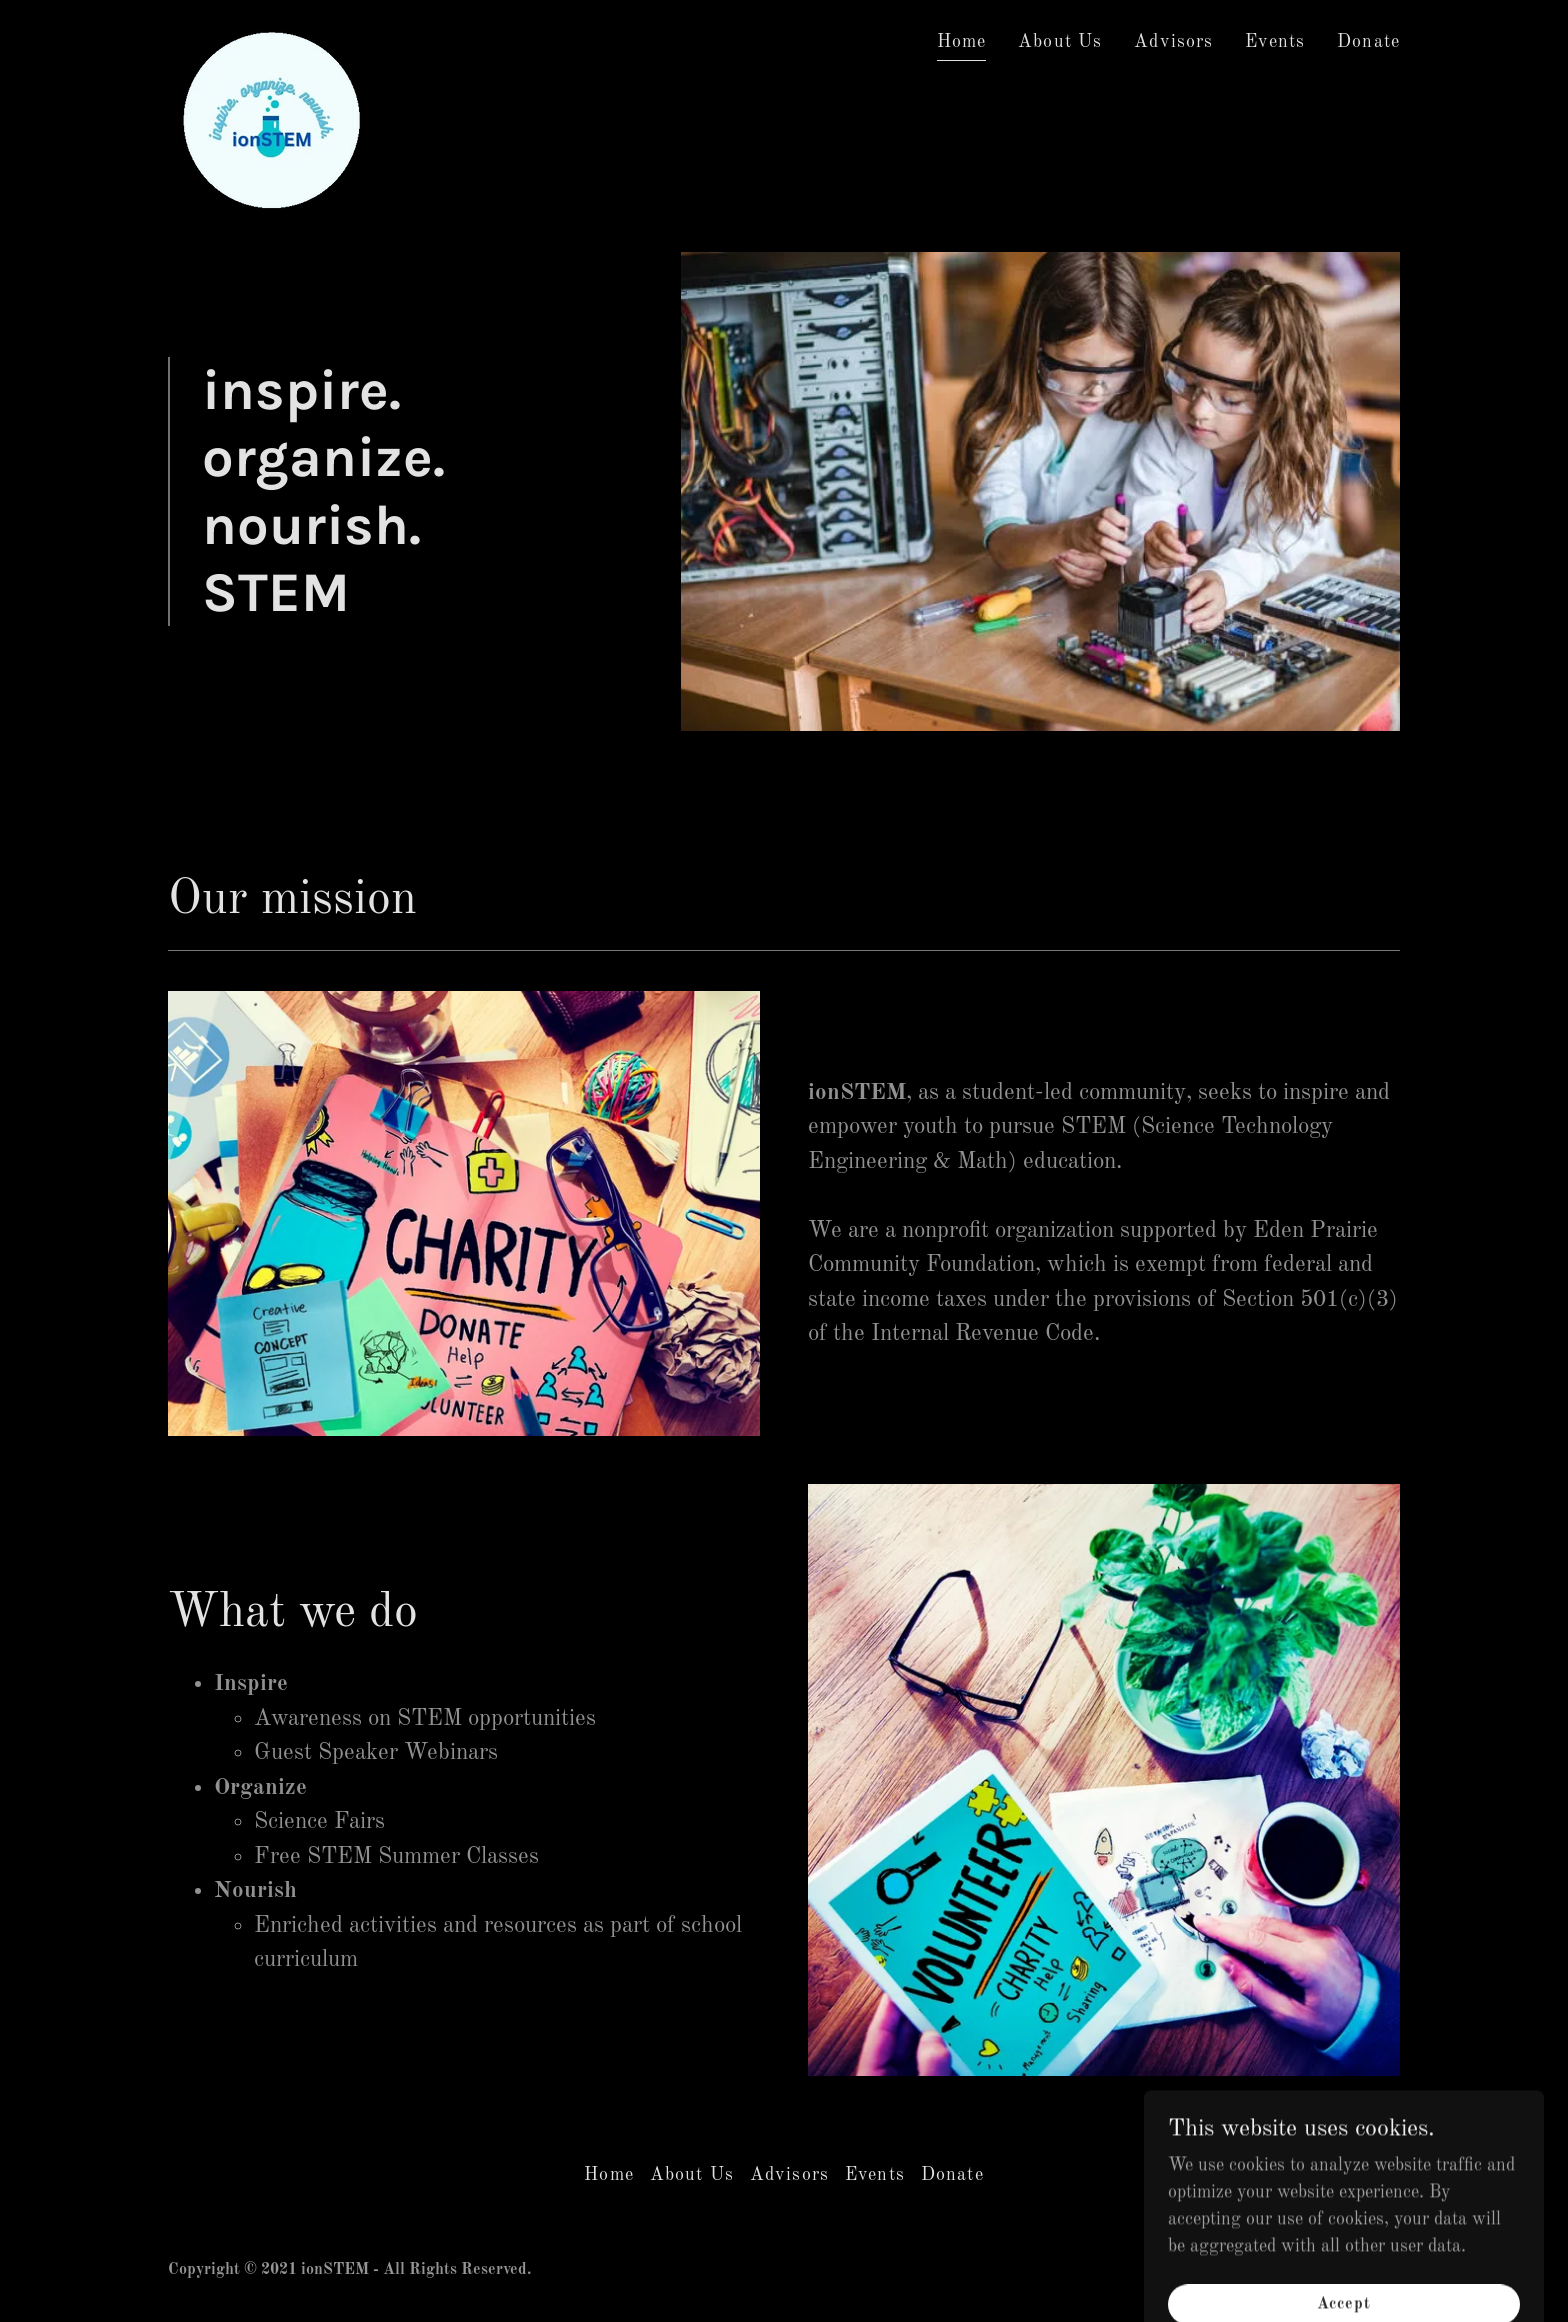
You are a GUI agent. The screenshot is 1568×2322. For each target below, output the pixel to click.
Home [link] (962, 42)
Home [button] (609, 2175)
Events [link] (1275, 42)
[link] (269, 36)
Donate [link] (1368, 42)
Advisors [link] (1173, 42)
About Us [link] (1060, 42)
